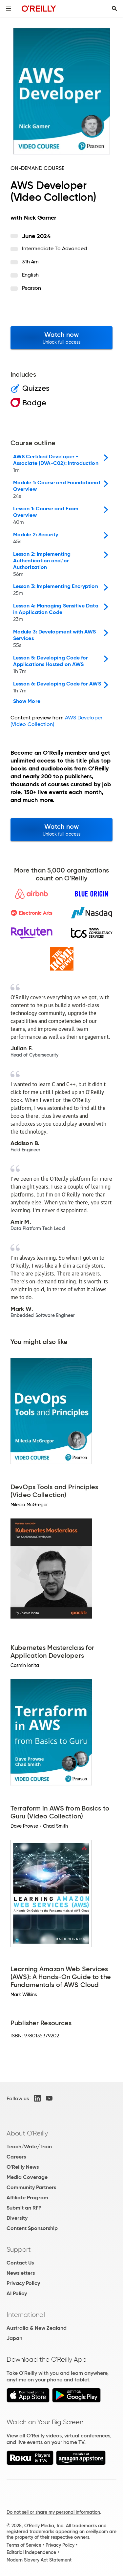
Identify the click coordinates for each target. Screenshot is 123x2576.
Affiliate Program (27, 2197)
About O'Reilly (27, 2133)
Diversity (17, 2217)
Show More (26, 701)
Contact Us (20, 2262)
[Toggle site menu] (8, 8)
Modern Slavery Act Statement (39, 2560)
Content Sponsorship (32, 2228)
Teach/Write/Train (29, 2146)
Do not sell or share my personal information (53, 2512)
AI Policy (17, 2293)
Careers (16, 2156)
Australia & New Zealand (37, 2327)
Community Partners (31, 2187)
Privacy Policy (23, 2283)
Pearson (31, 288)
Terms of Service (24, 2545)
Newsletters (21, 2272)
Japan (14, 2338)
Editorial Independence (31, 2552)
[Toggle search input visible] (114, 8)
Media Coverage (27, 2177)
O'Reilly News (23, 2166)
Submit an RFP (24, 2207)
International (26, 2315)
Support (19, 2249)
